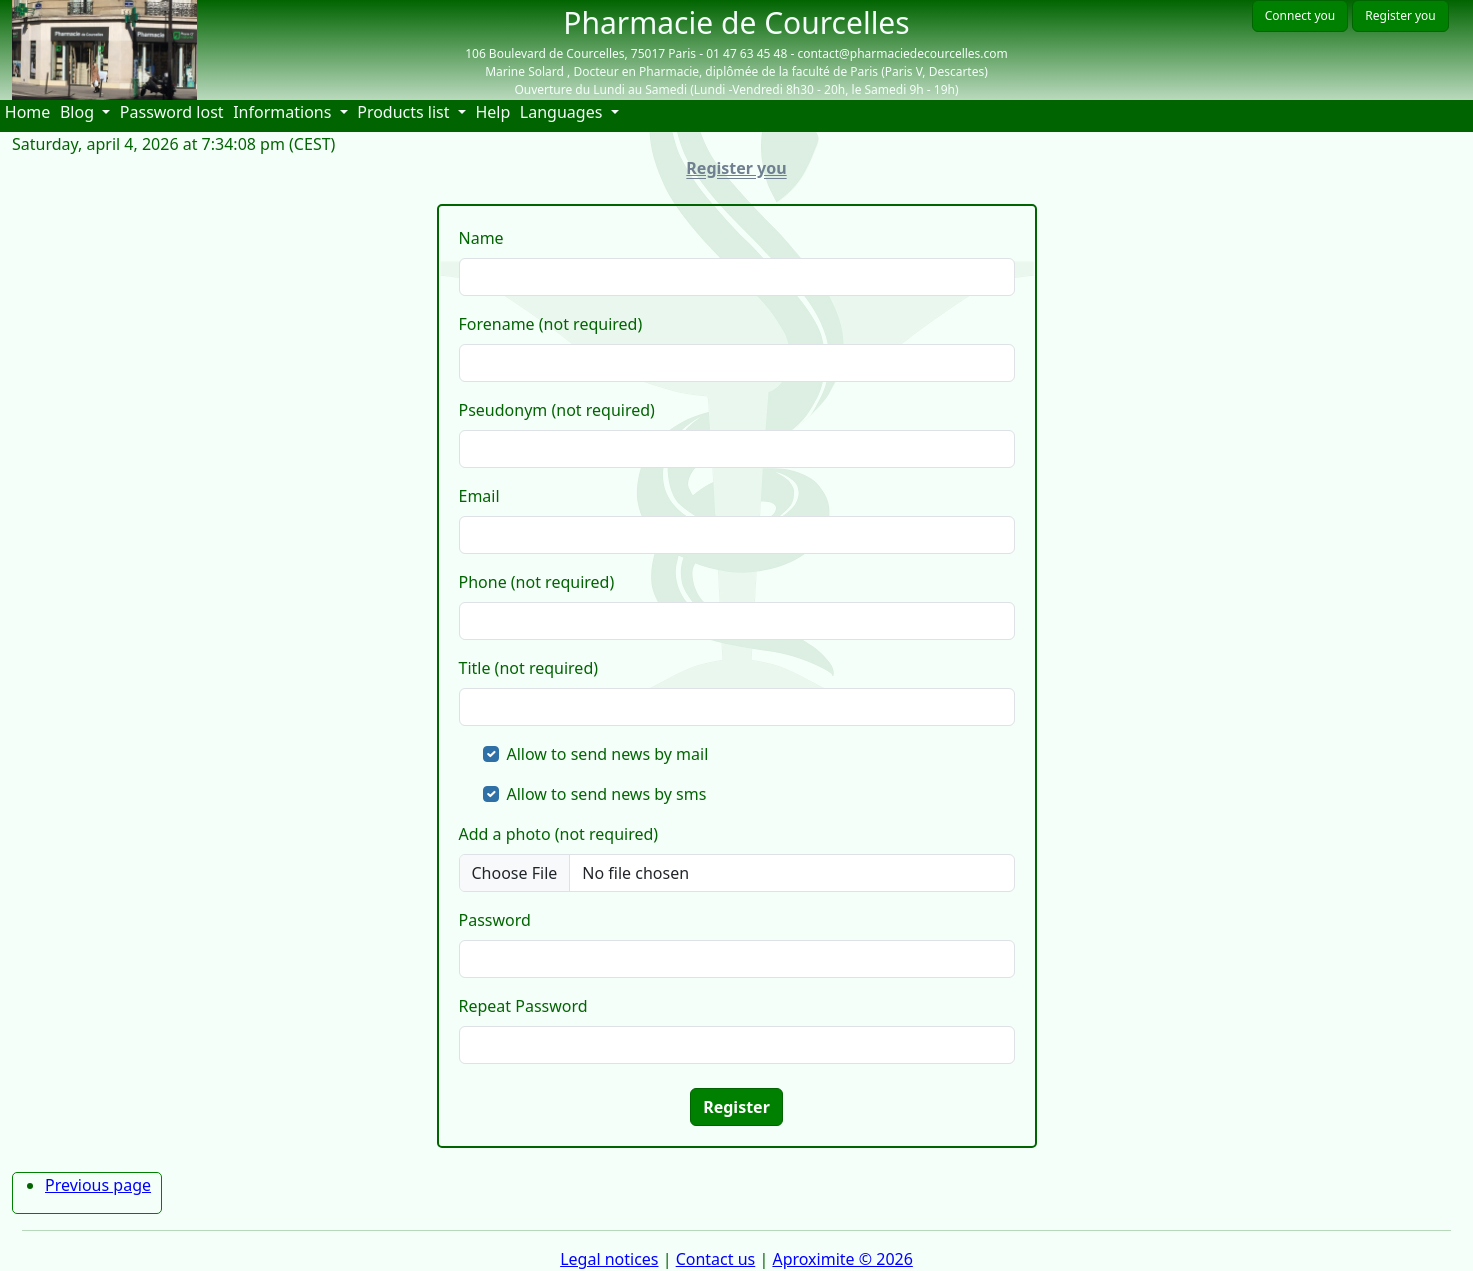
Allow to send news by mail (608, 754)
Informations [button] (284, 112)
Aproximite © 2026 (842, 1259)
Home (30, 111)
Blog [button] (79, 112)
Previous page (98, 1185)
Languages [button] (563, 112)
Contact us (716, 1259)
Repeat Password (523, 1006)
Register (736, 1107)
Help (495, 111)
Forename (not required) (551, 324)
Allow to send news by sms (607, 794)
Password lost (172, 112)
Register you (1400, 15)
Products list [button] (405, 112)
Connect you (1300, 15)
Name (481, 238)
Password (495, 920)
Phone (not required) (537, 582)
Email (479, 496)
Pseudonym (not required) (557, 410)
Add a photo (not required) (559, 834)
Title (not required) (529, 668)
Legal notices (609, 1259)
